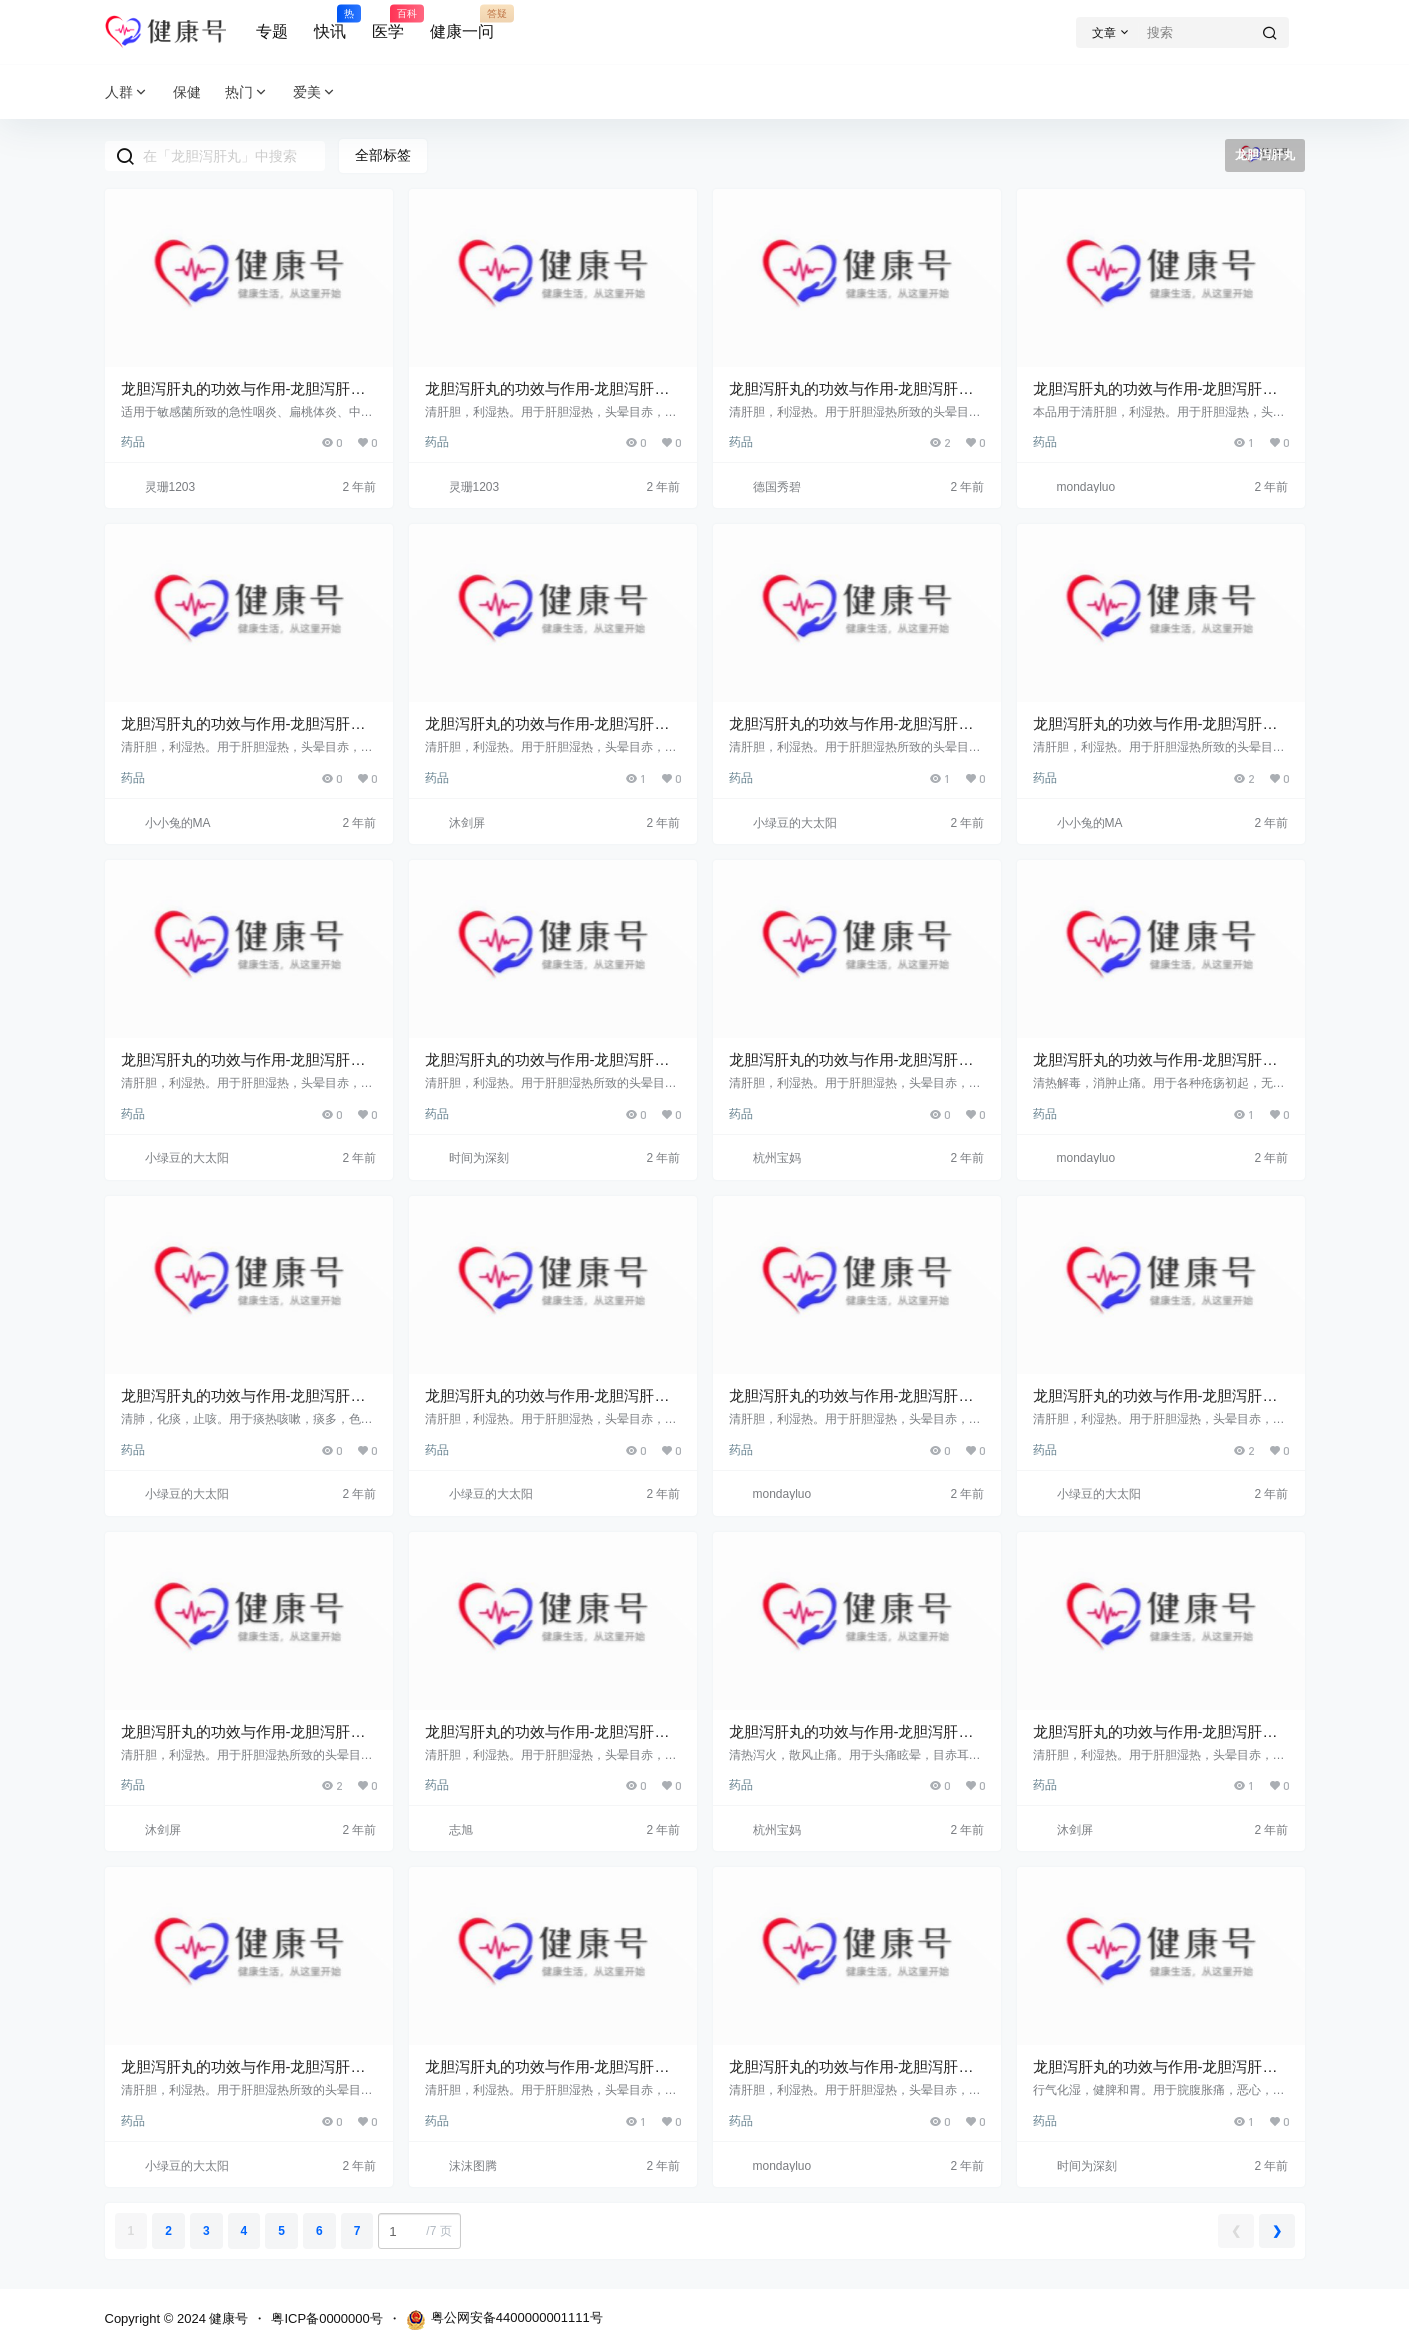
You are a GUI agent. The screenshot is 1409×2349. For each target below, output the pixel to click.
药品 (133, 442)
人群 (127, 92)
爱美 (315, 92)
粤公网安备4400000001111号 (504, 2320)
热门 (247, 92)
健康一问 (462, 23)
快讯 (330, 23)
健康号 (227, 2318)
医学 (388, 23)
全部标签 (383, 155)
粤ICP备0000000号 (326, 2318)
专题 (272, 31)
